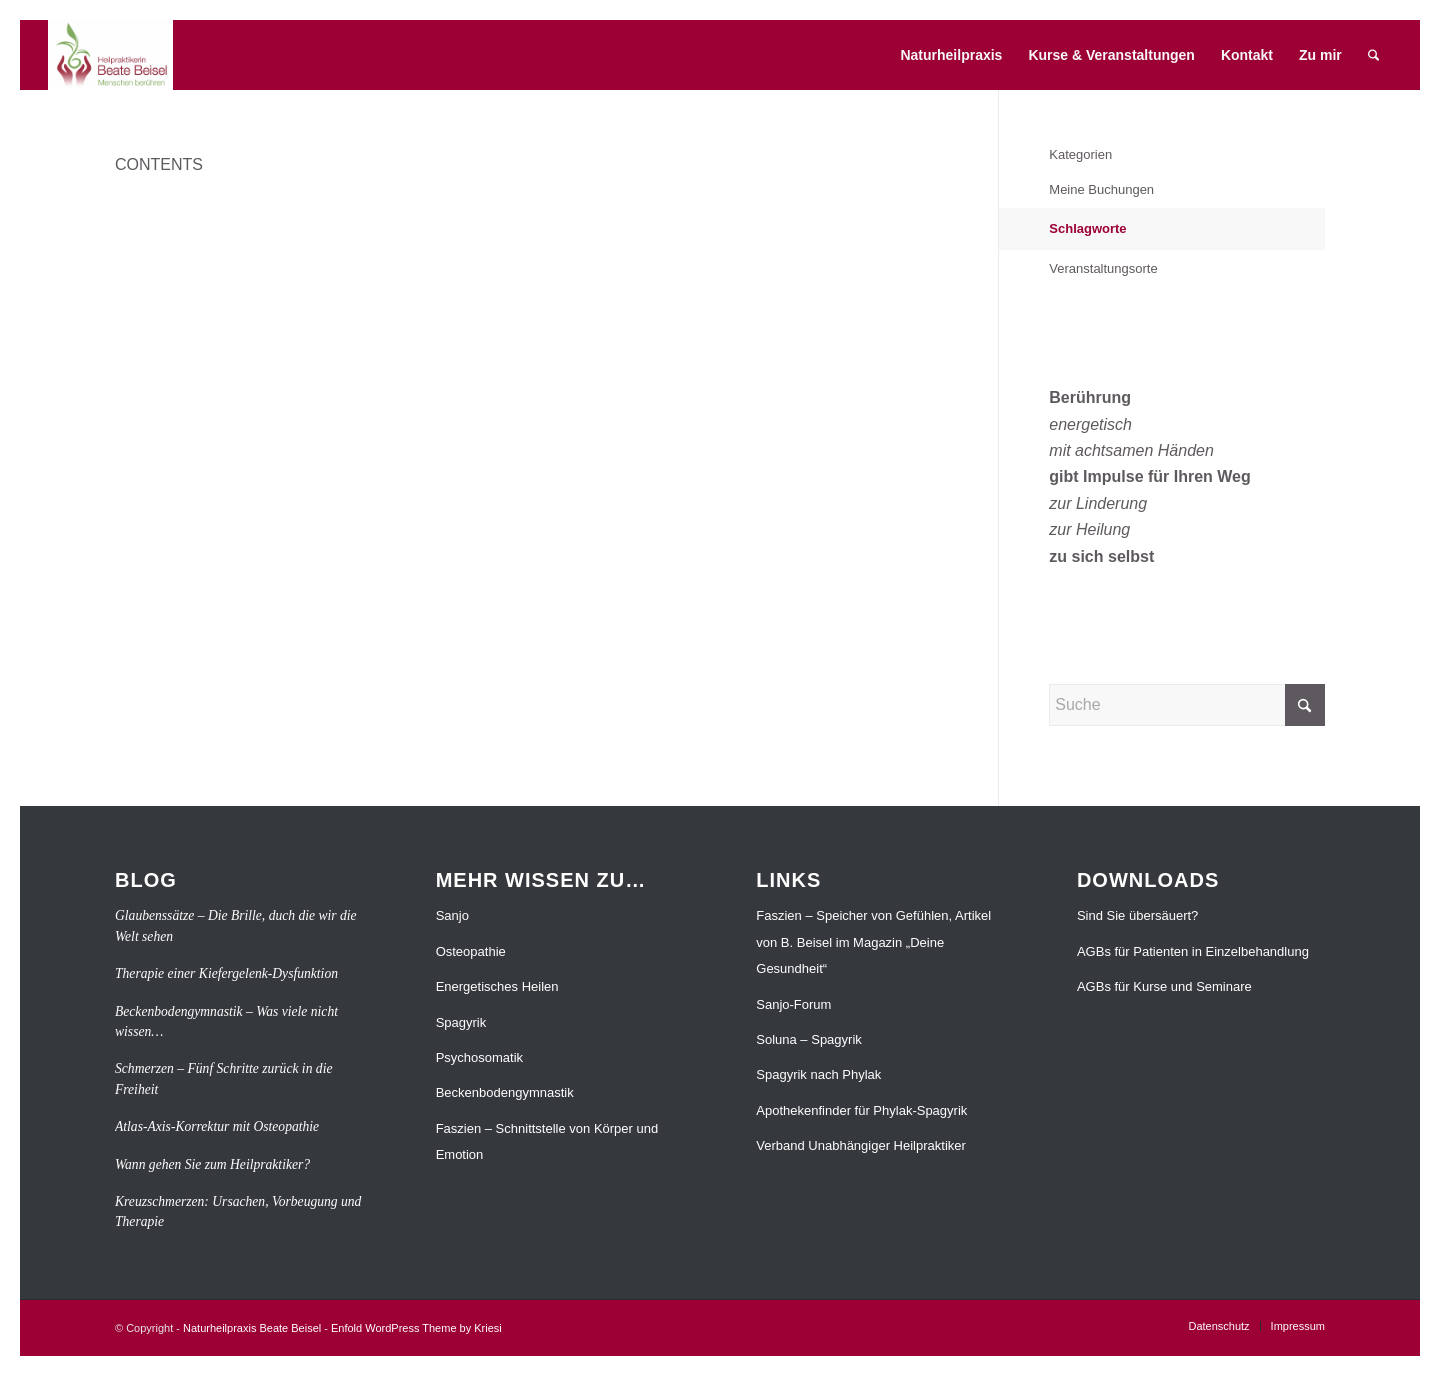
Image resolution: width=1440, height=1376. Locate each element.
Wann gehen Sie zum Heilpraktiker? (212, 1164)
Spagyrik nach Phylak (818, 1074)
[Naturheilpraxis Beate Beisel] (110, 55)
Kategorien (1080, 154)
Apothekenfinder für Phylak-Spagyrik (861, 1110)
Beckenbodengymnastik (505, 1092)
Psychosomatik (479, 1057)
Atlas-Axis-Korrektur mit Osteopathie (217, 1126)
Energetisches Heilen (497, 986)
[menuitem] (952, 55)
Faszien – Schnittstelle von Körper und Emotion (547, 1141)
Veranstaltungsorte (1103, 268)
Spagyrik (461, 1022)
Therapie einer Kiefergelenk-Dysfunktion (226, 973)
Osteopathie (471, 951)
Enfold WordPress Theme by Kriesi (416, 1328)
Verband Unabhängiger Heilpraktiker (861, 1145)
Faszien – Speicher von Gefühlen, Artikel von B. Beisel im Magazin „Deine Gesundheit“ (873, 942)
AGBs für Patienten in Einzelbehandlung (1193, 951)
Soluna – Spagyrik (809, 1039)
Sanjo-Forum (793, 1004)
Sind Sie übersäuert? (1137, 915)
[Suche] (1373, 55)
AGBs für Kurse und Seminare (1164, 986)
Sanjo (452, 915)
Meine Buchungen (1101, 189)
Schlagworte (1087, 228)
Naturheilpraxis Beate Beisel (252, 1328)
